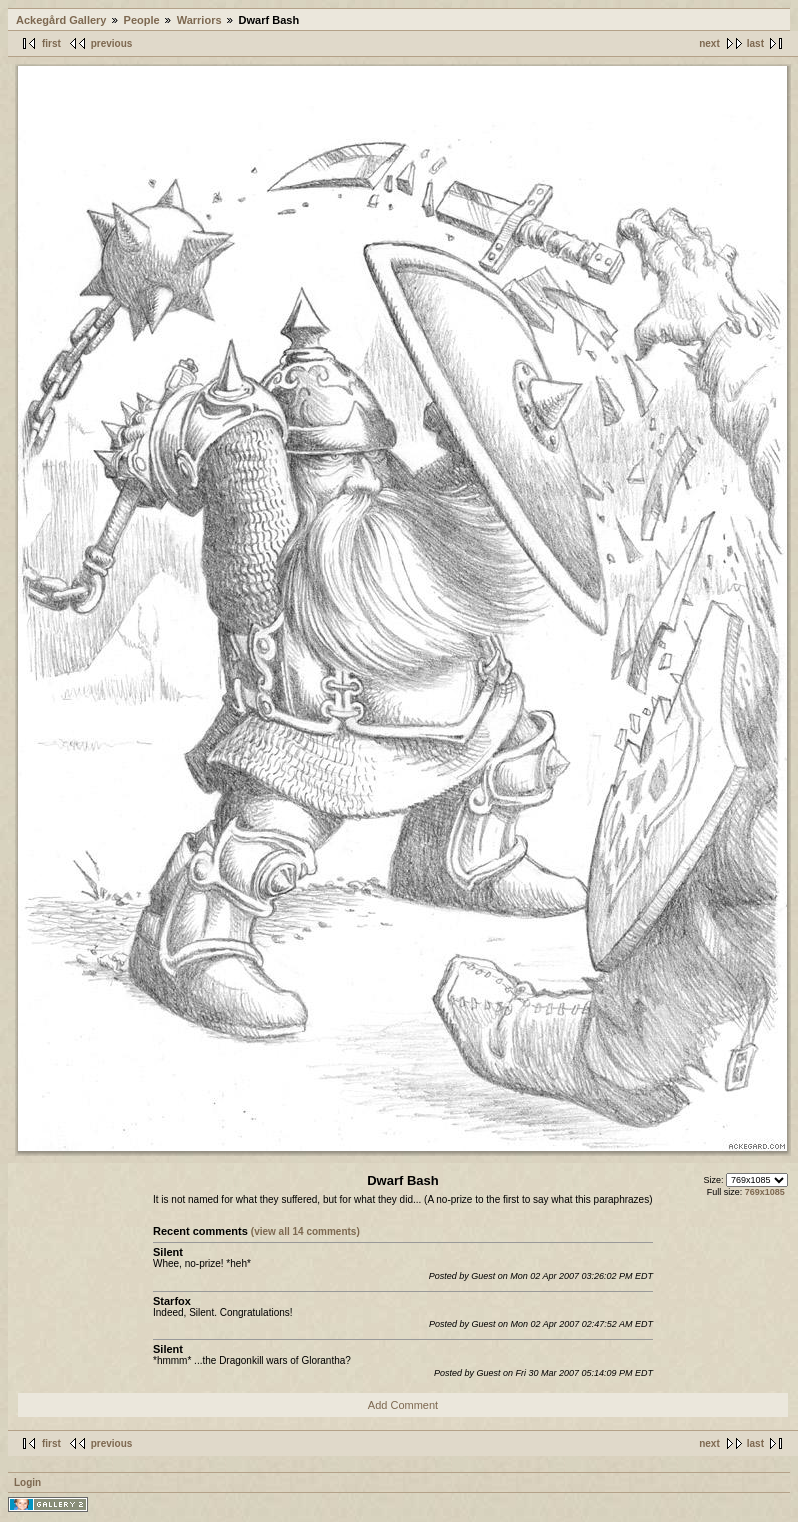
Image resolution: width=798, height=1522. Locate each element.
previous (112, 43)
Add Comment (403, 1405)
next (709, 43)
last (755, 43)
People (142, 20)
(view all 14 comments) (305, 1231)
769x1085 (765, 1192)
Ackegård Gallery (61, 20)
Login (27, 1482)
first (51, 43)
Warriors (199, 20)
